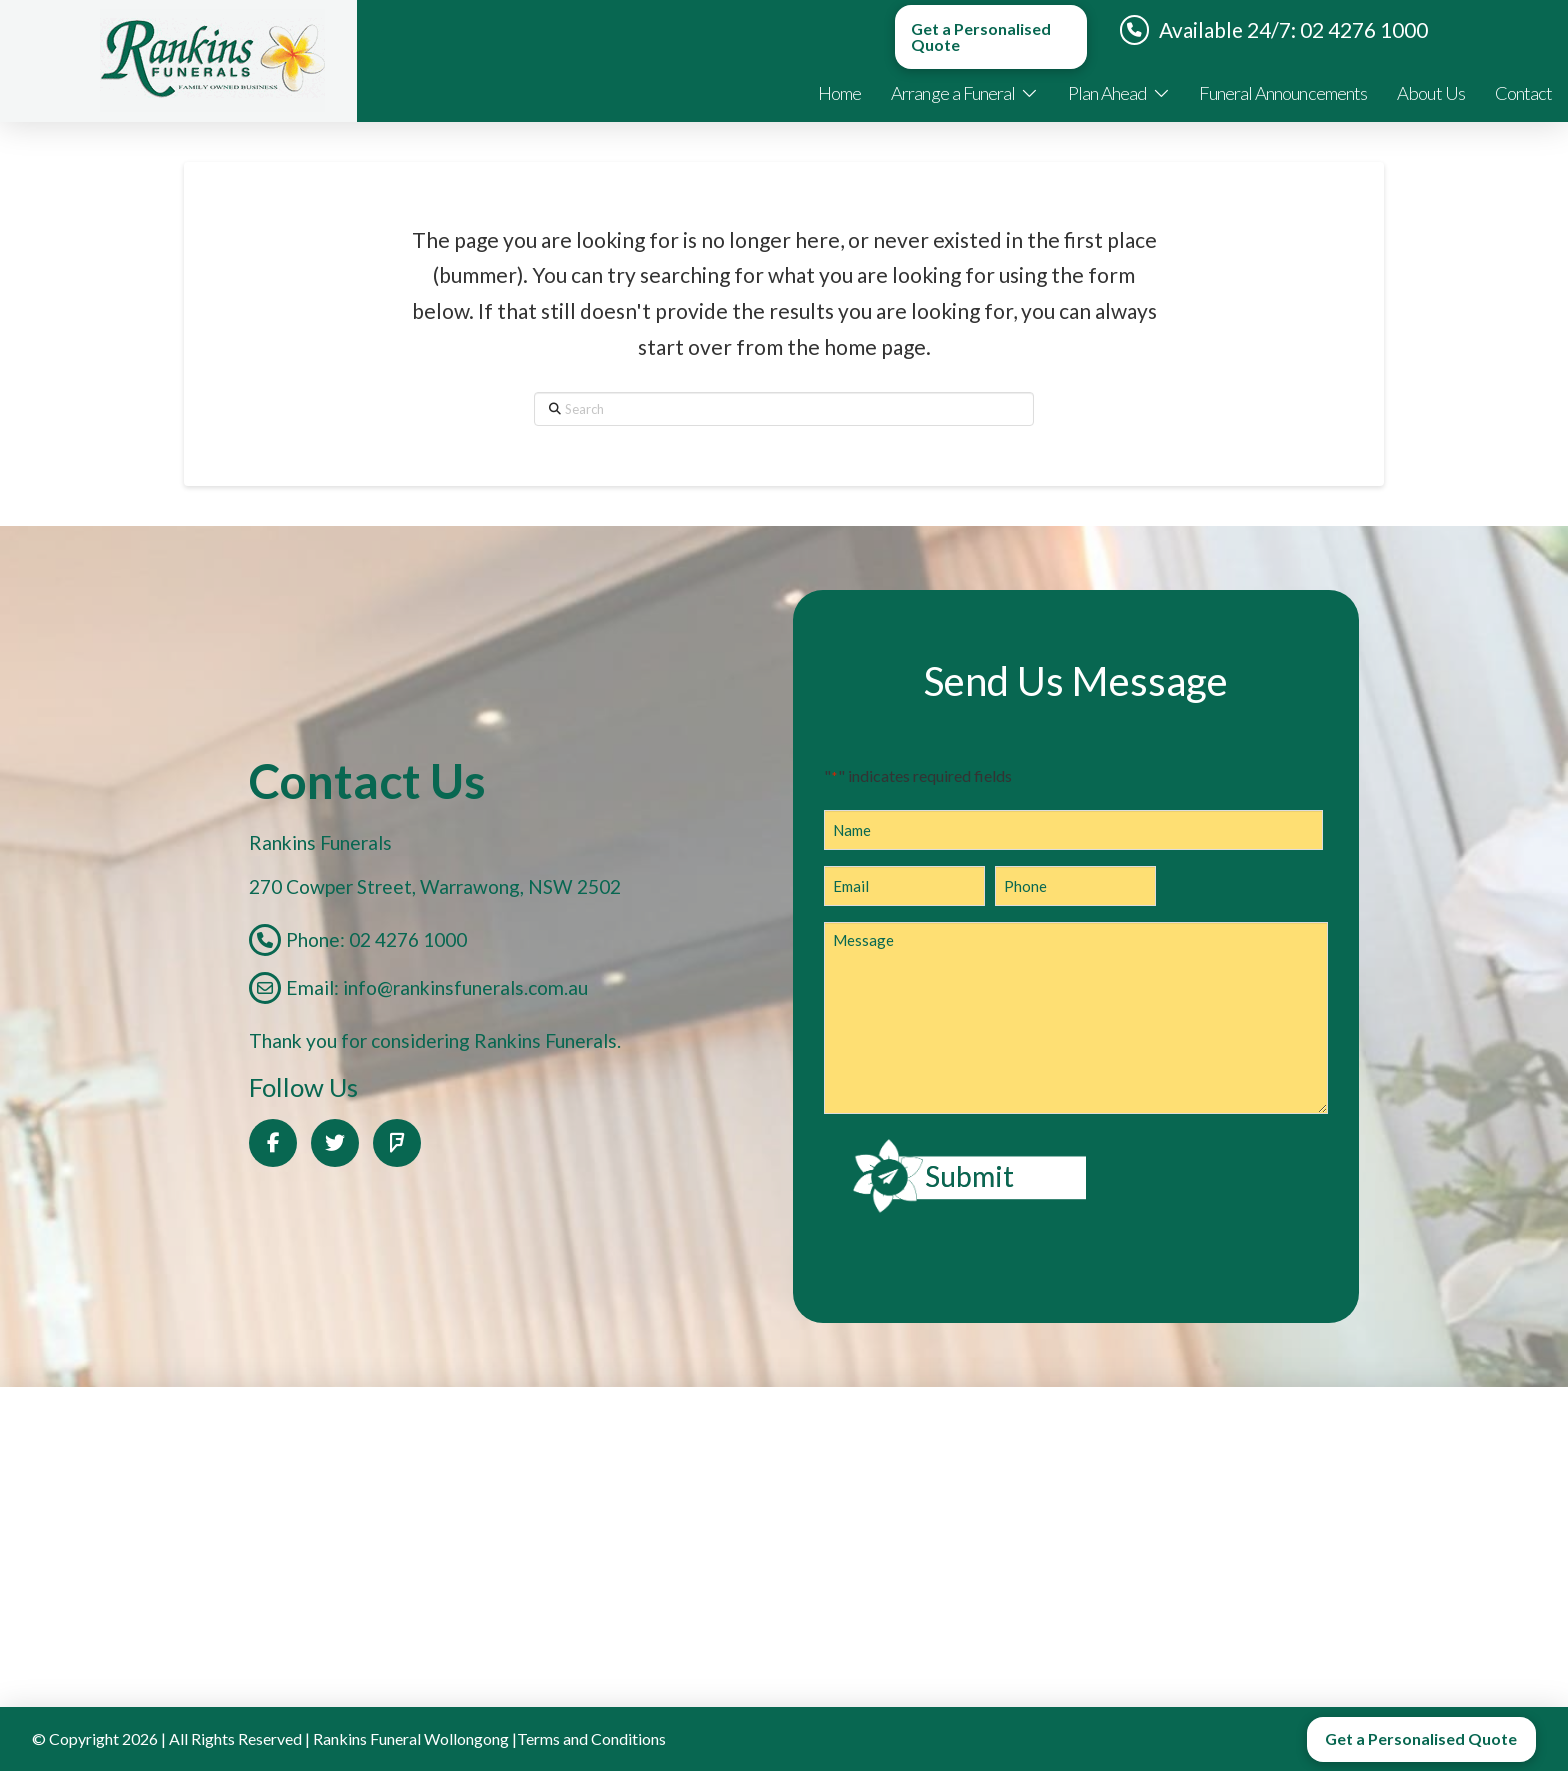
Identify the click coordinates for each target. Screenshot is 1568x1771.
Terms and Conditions (591, 1738)
